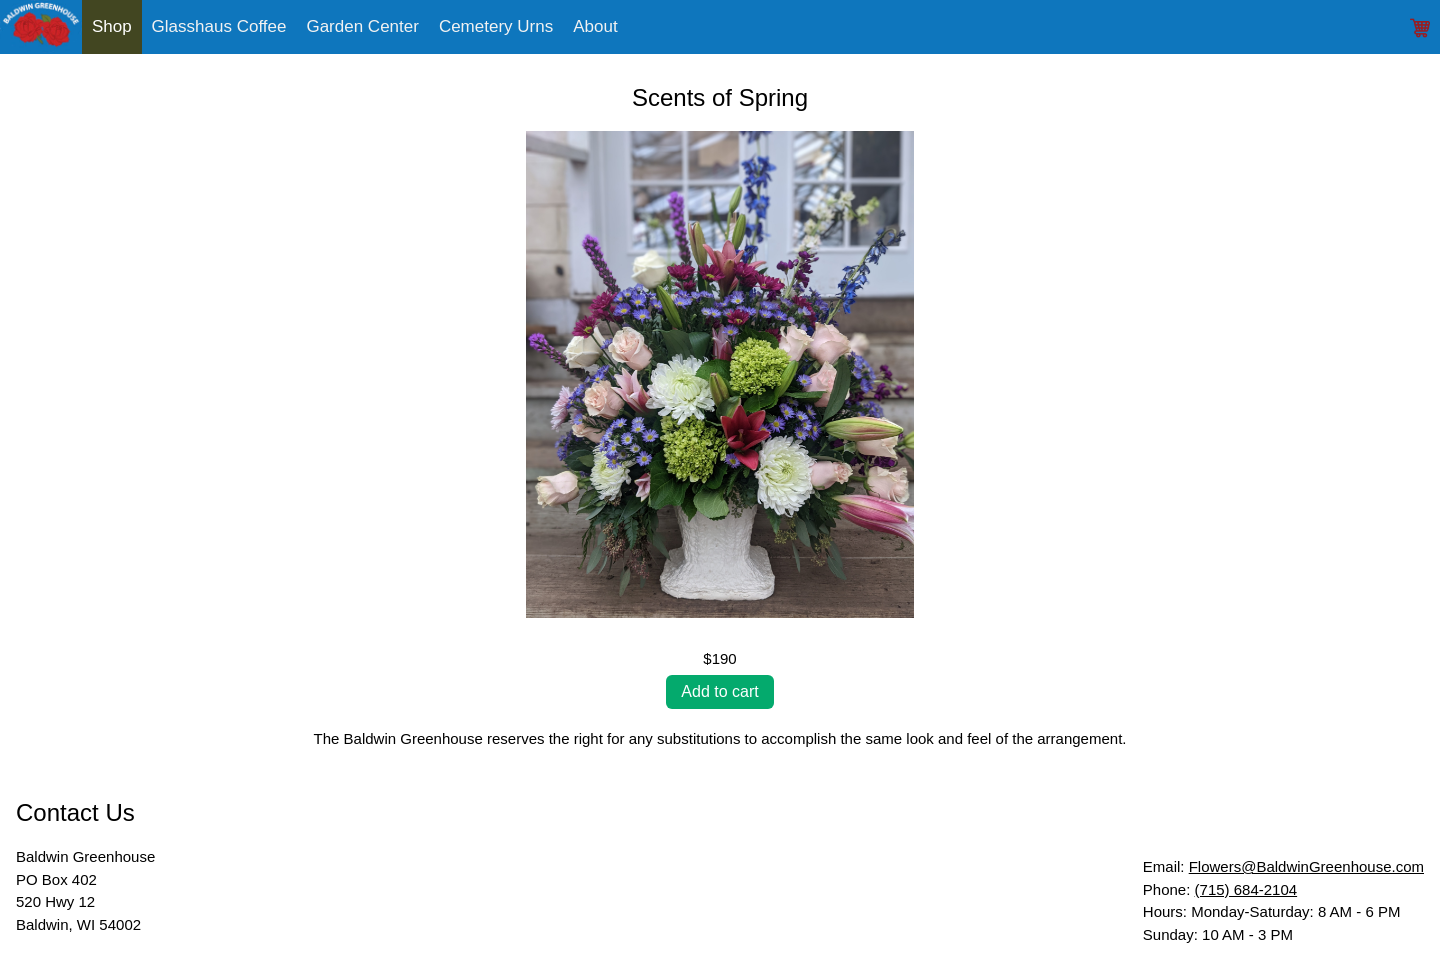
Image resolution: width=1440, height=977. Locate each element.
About (595, 26)
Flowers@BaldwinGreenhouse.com (1306, 866)
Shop (112, 26)
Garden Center (362, 26)
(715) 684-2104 (1246, 889)
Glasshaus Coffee (219, 26)
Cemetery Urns (496, 26)
